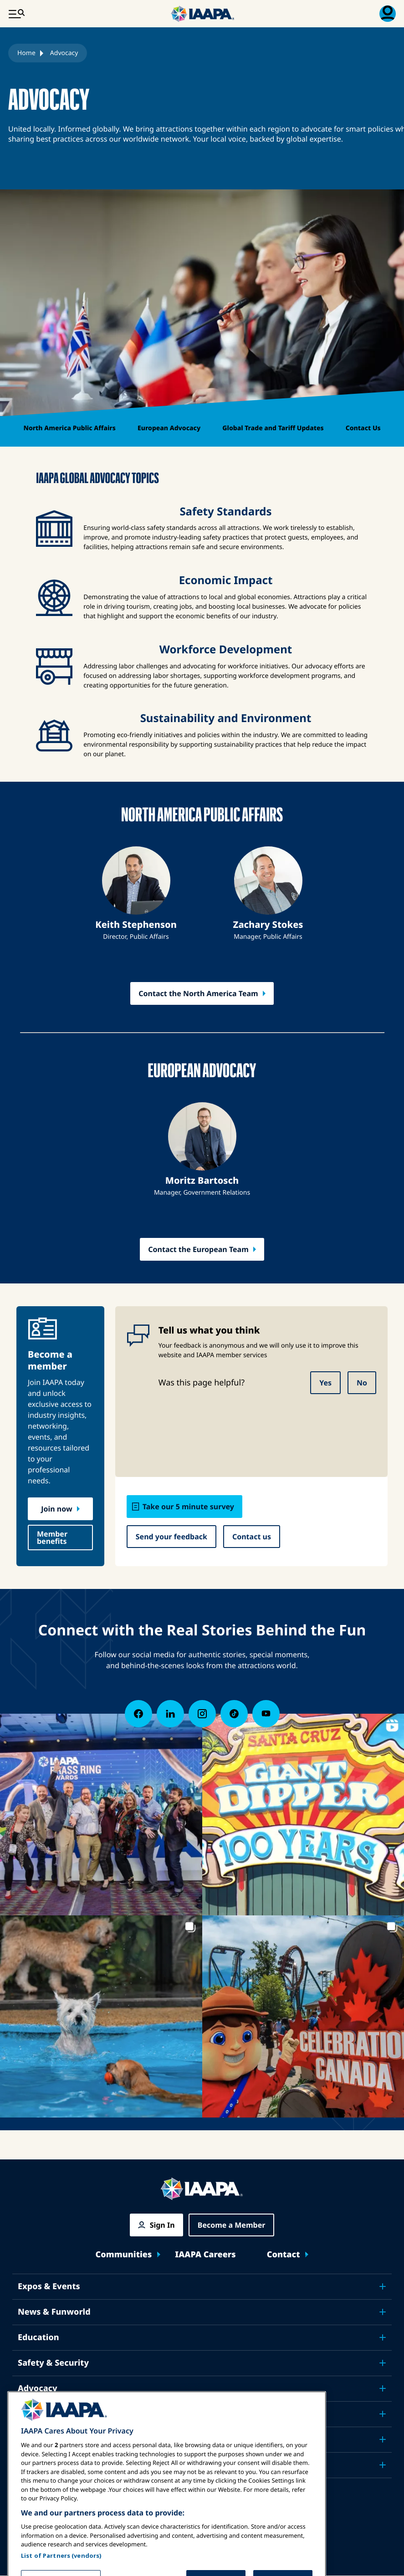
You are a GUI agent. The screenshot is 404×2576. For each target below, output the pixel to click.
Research (37, 2413)
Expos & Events (49, 2286)
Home (26, 53)
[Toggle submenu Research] (382, 2414)
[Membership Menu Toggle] (387, 13)
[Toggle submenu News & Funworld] (382, 2312)
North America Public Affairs (69, 428)
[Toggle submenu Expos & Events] (382, 2286)
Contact (283, 2255)
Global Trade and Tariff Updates (272, 428)
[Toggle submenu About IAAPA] (382, 2439)
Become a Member (232, 2225)
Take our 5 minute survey (188, 1507)
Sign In (162, 2225)
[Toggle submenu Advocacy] (382, 2388)
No (362, 1383)
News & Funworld (54, 2311)
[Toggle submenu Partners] (382, 2465)
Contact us (251, 1537)
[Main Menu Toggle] (16, 13)
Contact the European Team (198, 1249)
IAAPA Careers (205, 2255)
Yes (325, 1383)
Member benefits (52, 1537)
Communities (124, 2255)
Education (38, 2337)
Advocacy (37, 2388)
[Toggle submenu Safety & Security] (382, 2363)
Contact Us (363, 428)
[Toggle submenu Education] (382, 2337)
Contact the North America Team (198, 993)
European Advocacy (169, 428)
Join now (56, 1509)
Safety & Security (53, 2362)
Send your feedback (171, 1537)
